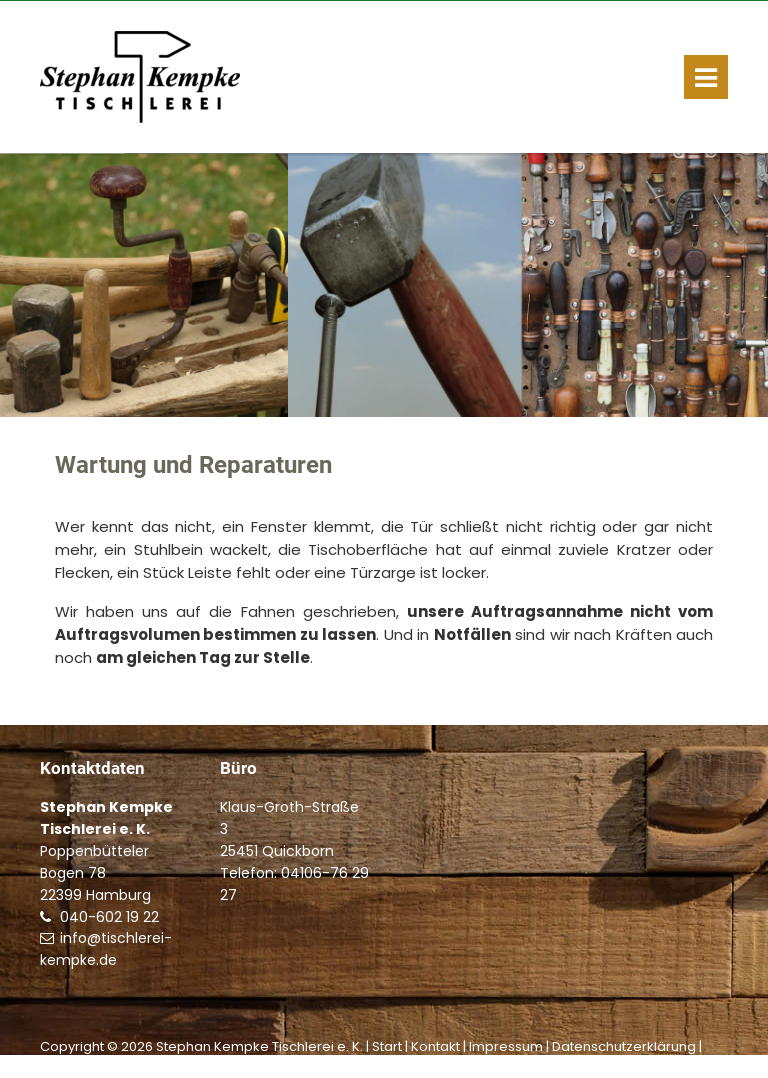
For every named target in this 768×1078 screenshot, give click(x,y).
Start (387, 1046)
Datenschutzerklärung (624, 1046)
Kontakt (435, 1046)
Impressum (506, 1046)
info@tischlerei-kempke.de (106, 949)
